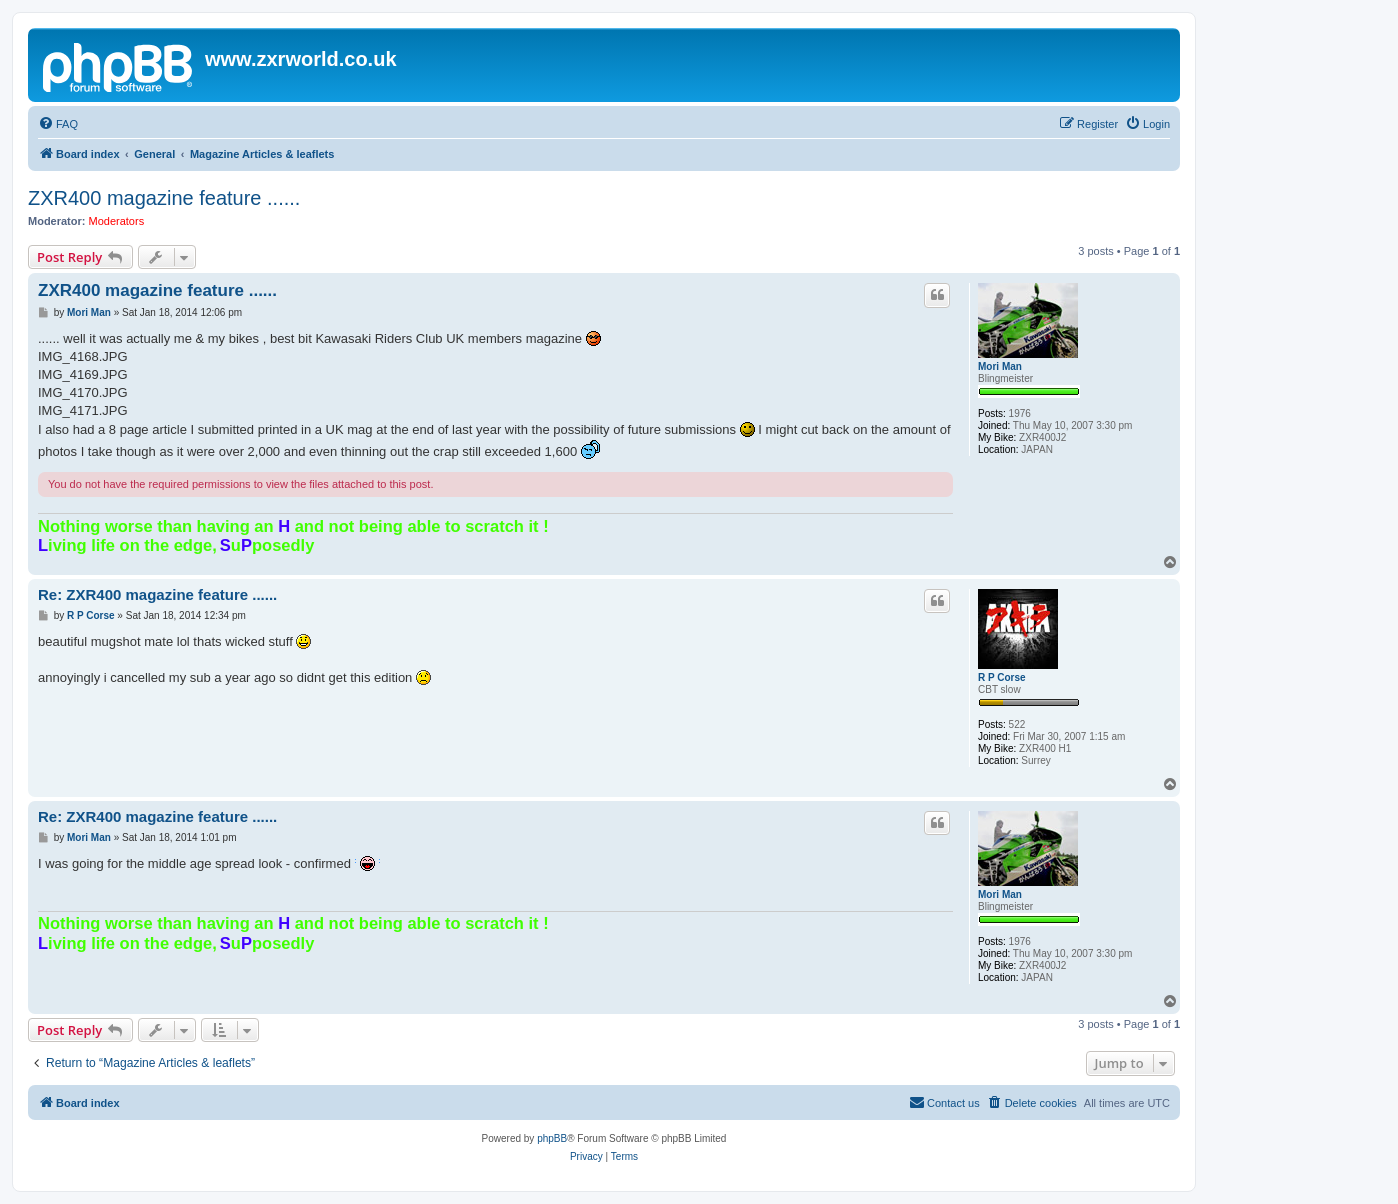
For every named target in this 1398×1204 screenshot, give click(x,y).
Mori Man (1000, 366)
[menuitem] (58, 124)
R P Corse (1002, 677)
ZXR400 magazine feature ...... (164, 198)
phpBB (552, 1138)
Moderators (117, 221)
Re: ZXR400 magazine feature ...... (157, 594)
